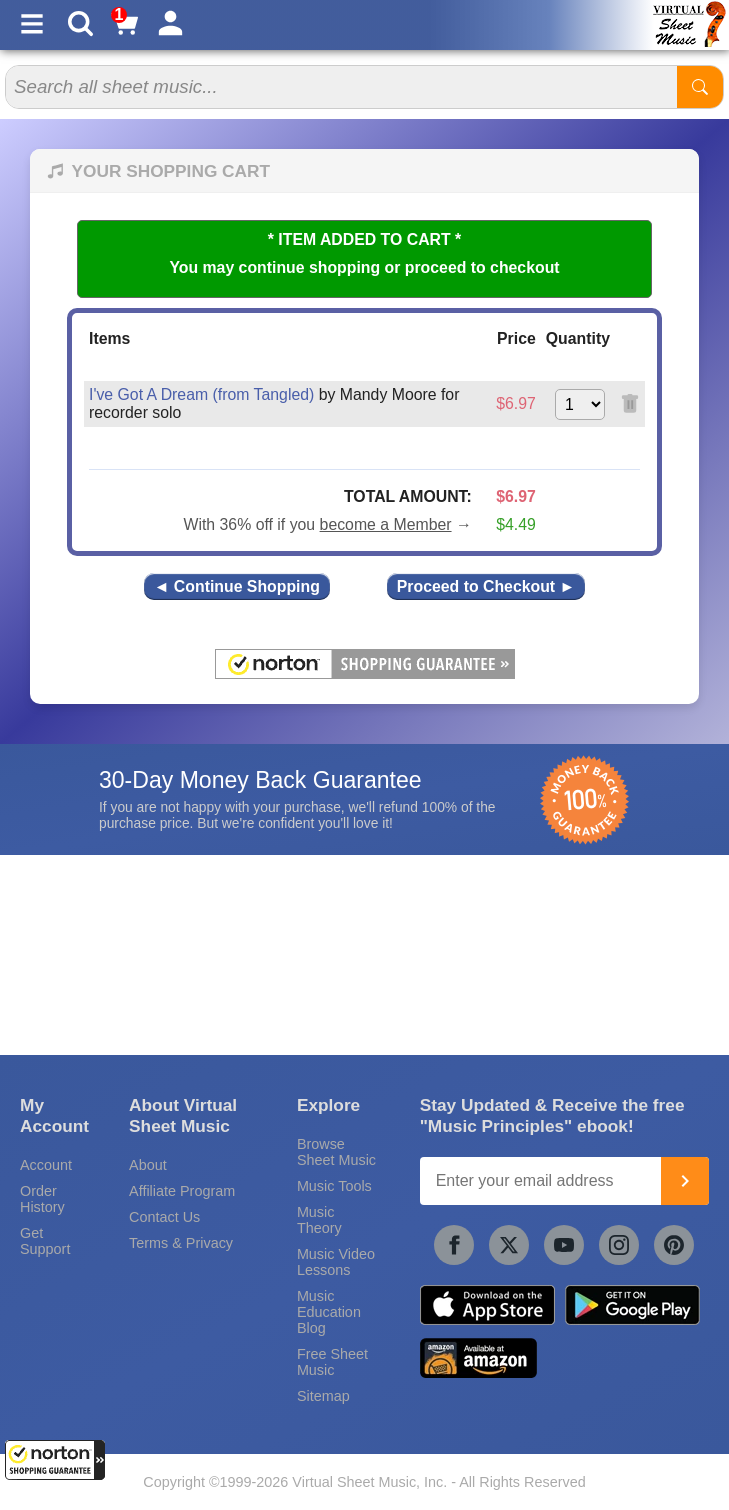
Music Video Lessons (336, 1262)
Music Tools (334, 1186)
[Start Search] (700, 87)
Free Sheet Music (332, 1362)
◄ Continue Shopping (237, 586)
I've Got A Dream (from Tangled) (201, 394)
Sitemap (323, 1396)
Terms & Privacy (181, 1243)
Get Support (45, 1241)
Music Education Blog (329, 1312)
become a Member (386, 524)
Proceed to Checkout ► (486, 586)
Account (46, 1165)
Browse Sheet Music (336, 1152)
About (148, 1165)
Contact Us (164, 1217)
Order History (42, 1199)
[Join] (685, 1181)
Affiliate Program (182, 1191)
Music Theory (319, 1220)
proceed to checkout (482, 267)
